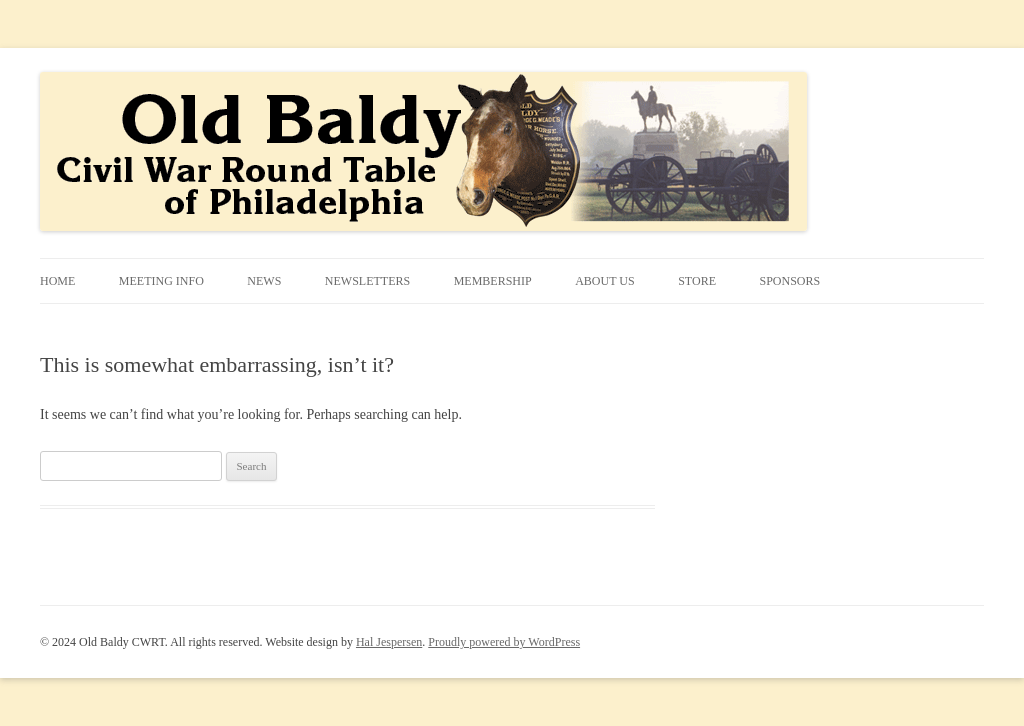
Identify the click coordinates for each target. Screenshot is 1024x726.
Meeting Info (161, 281)
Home (57, 281)
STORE (697, 281)
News (264, 281)
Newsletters (367, 281)
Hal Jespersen (389, 642)
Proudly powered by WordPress (504, 642)
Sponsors (789, 281)
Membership (493, 281)
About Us (604, 281)
